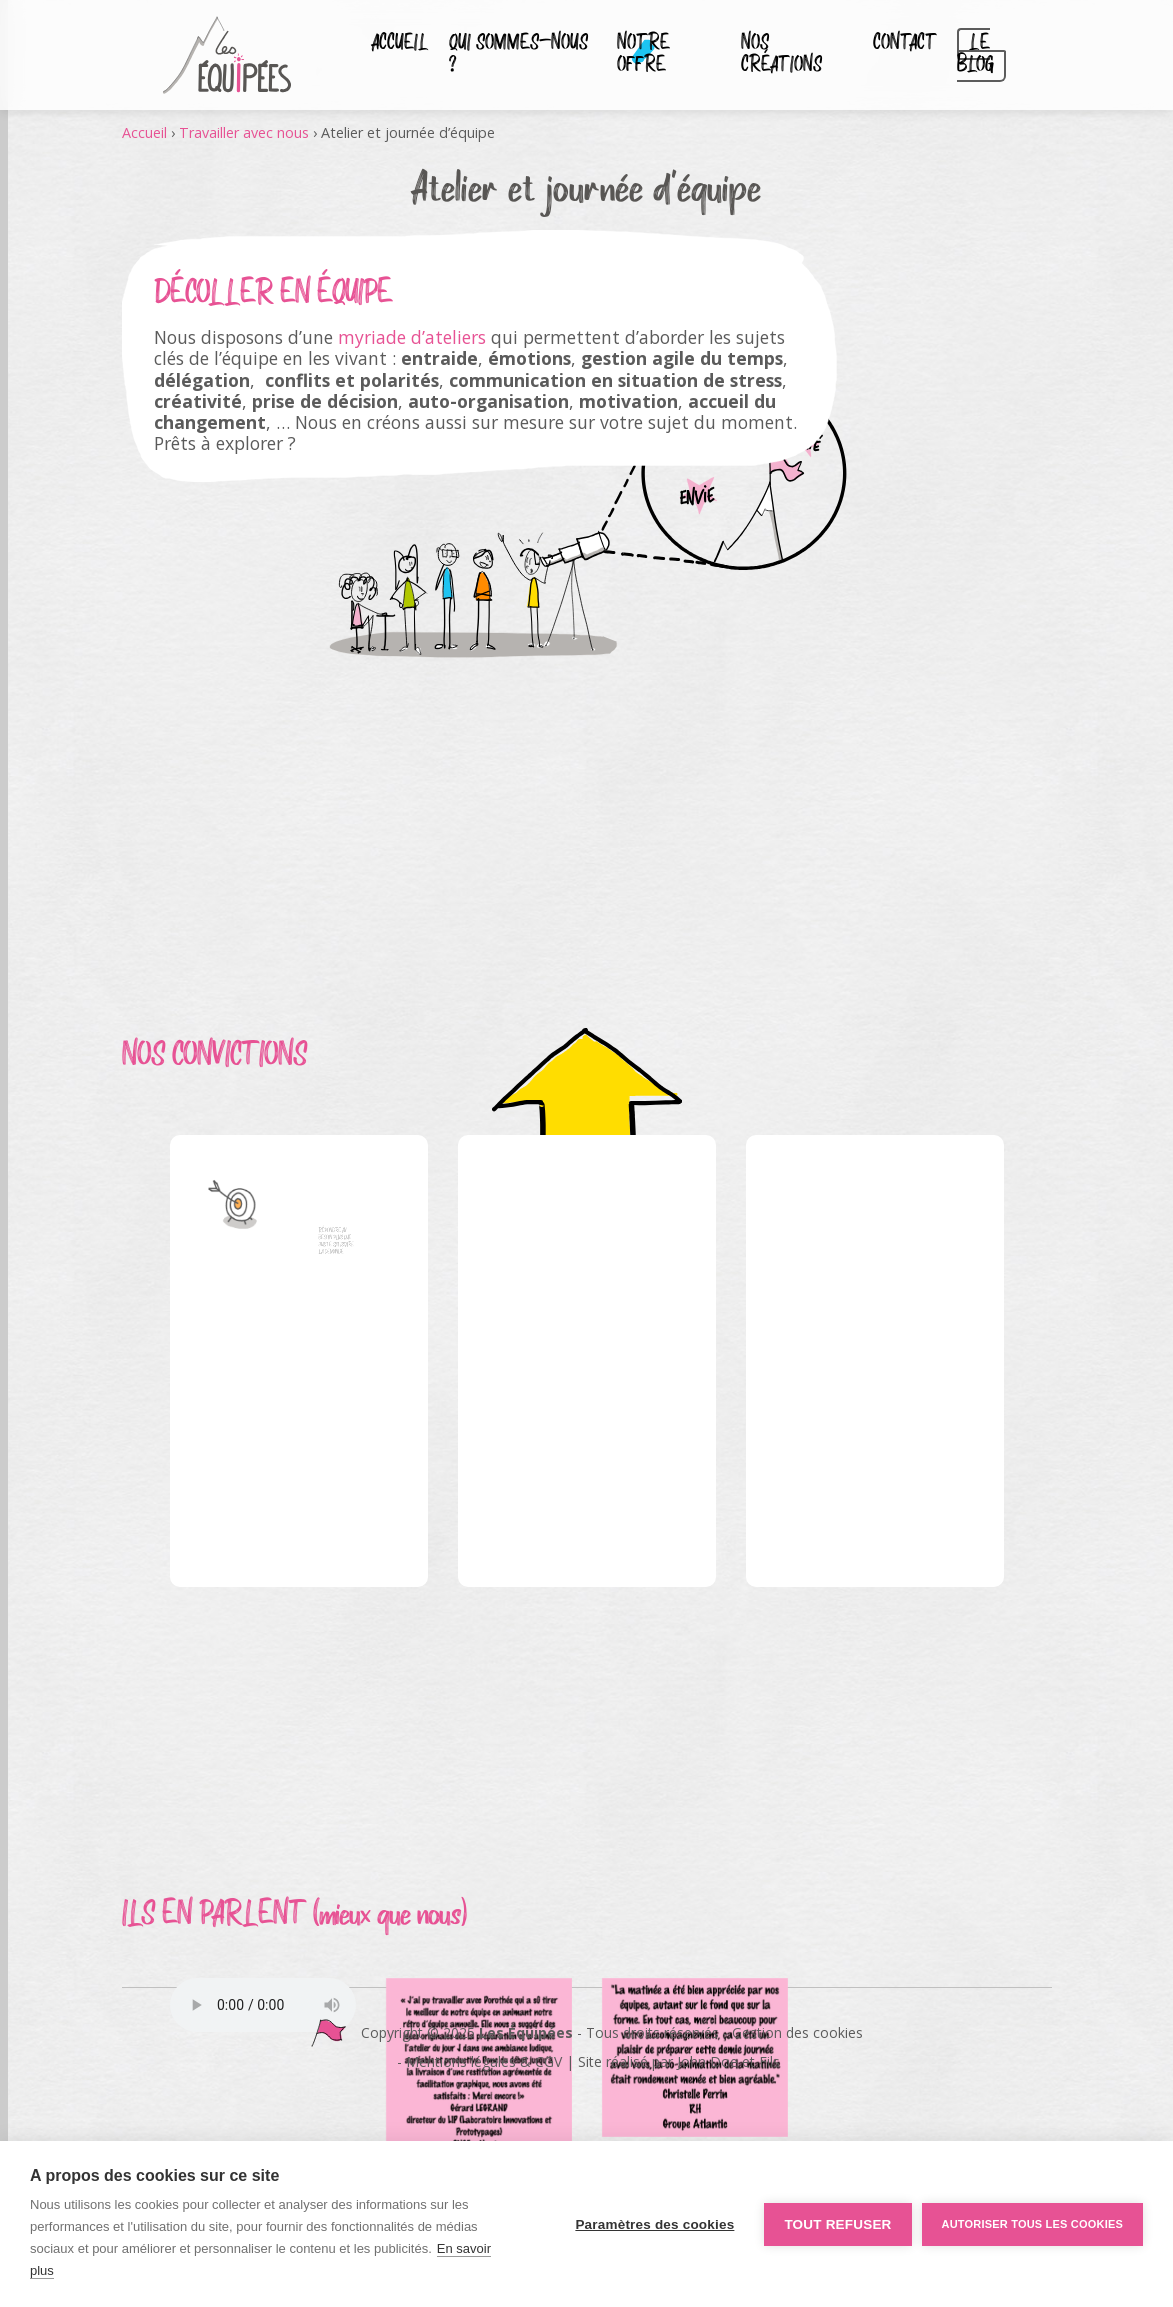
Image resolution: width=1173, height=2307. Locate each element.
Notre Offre (643, 55)
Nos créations (781, 55)
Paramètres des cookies (654, 2224)
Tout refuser (837, 2224)
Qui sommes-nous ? (518, 55)
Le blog (975, 55)
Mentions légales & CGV (484, 2061)
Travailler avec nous (244, 132)
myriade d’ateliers (412, 337)
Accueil (400, 44)
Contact (905, 44)
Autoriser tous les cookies (1032, 2224)
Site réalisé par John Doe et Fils (679, 2061)
